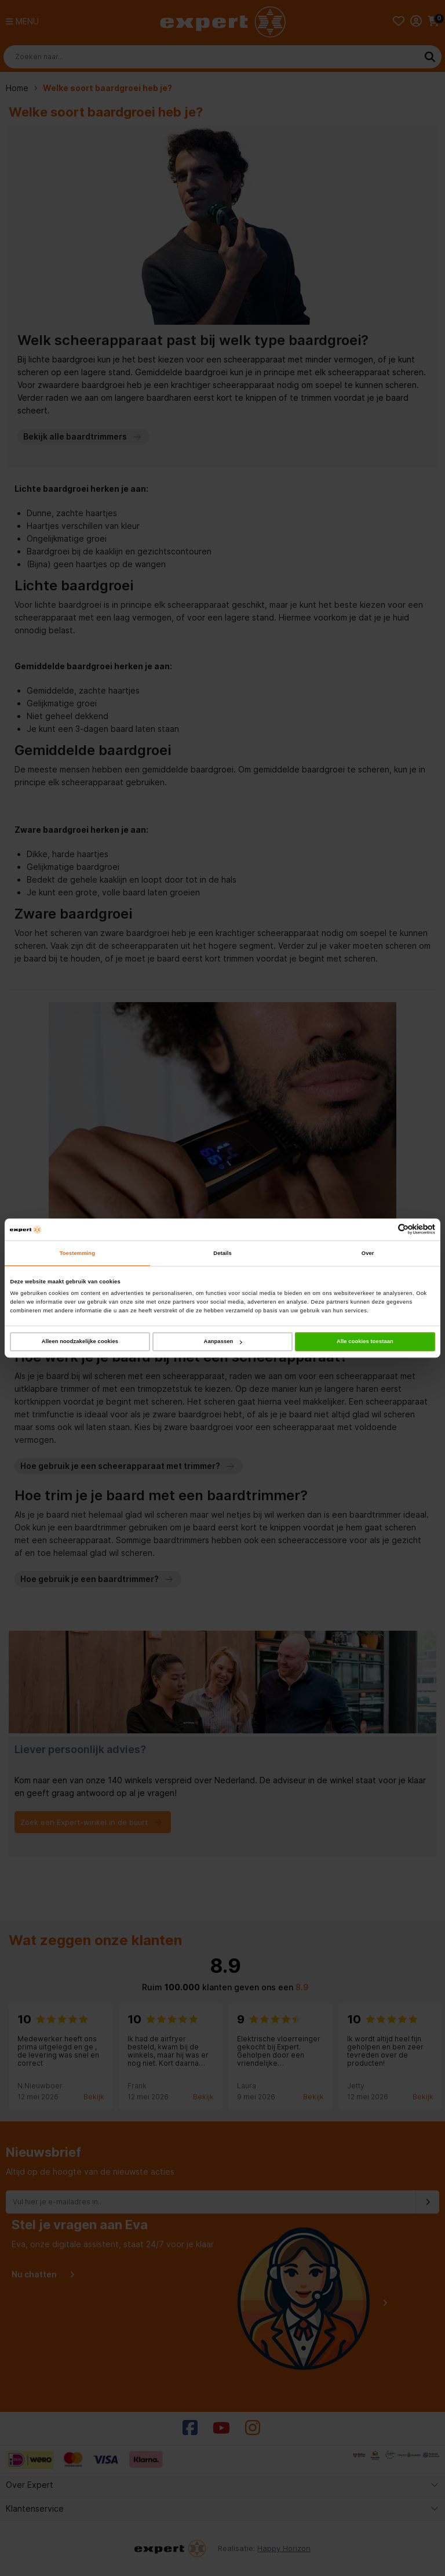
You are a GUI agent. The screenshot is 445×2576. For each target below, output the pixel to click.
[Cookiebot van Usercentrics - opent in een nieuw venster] (384, 1229)
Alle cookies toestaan (365, 1341)
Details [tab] (222, 1253)
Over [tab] (368, 1253)
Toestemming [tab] (77, 1253)
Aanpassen (223, 1341)
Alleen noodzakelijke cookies (80, 1341)
